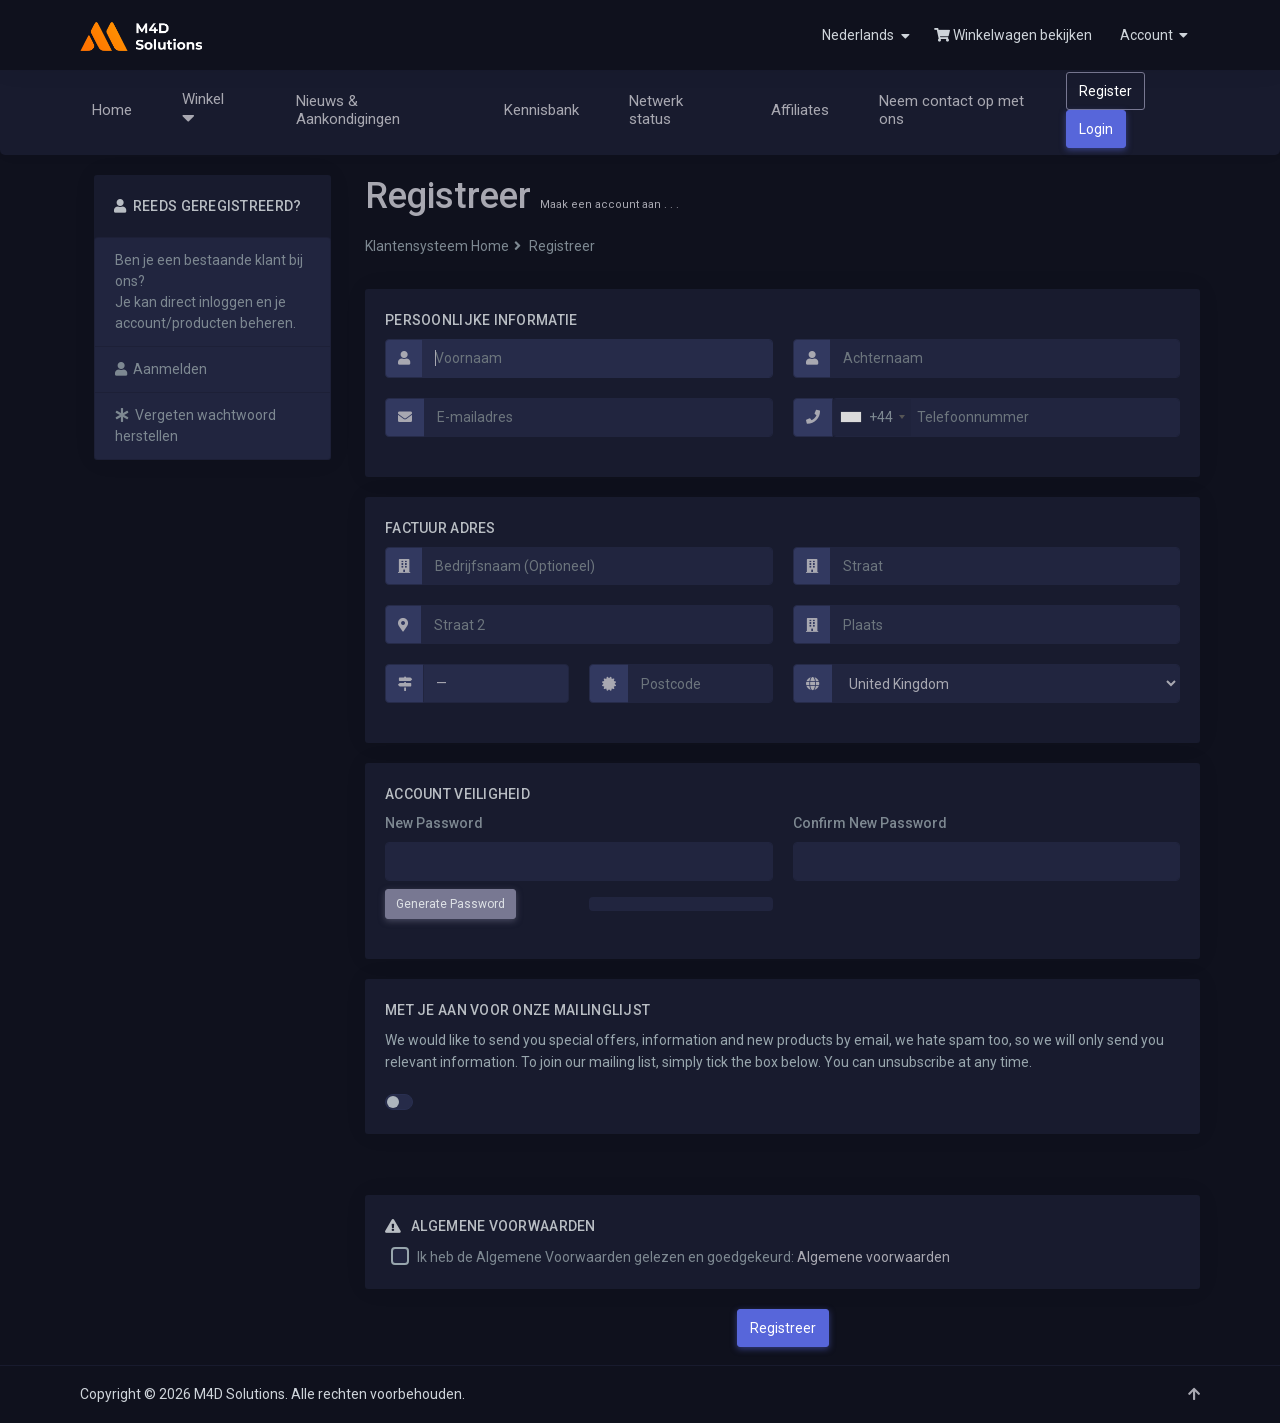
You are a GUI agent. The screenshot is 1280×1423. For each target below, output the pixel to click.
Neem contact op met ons (951, 110)
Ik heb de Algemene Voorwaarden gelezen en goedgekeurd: (683, 1257)
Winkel (207, 109)
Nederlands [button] (866, 35)
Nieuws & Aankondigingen (348, 110)
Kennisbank (541, 110)
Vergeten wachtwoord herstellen (195, 425)
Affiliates (800, 110)
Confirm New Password (870, 823)
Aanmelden (161, 369)
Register (1105, 91)
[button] (1152, 35)
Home (112, 110)
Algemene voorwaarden (873, 1257)
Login (1096, 129)
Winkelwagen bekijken (1013, 35)
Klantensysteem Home (437, 246)
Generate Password (450, 904)
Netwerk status (656, 110)
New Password (434, 823)
